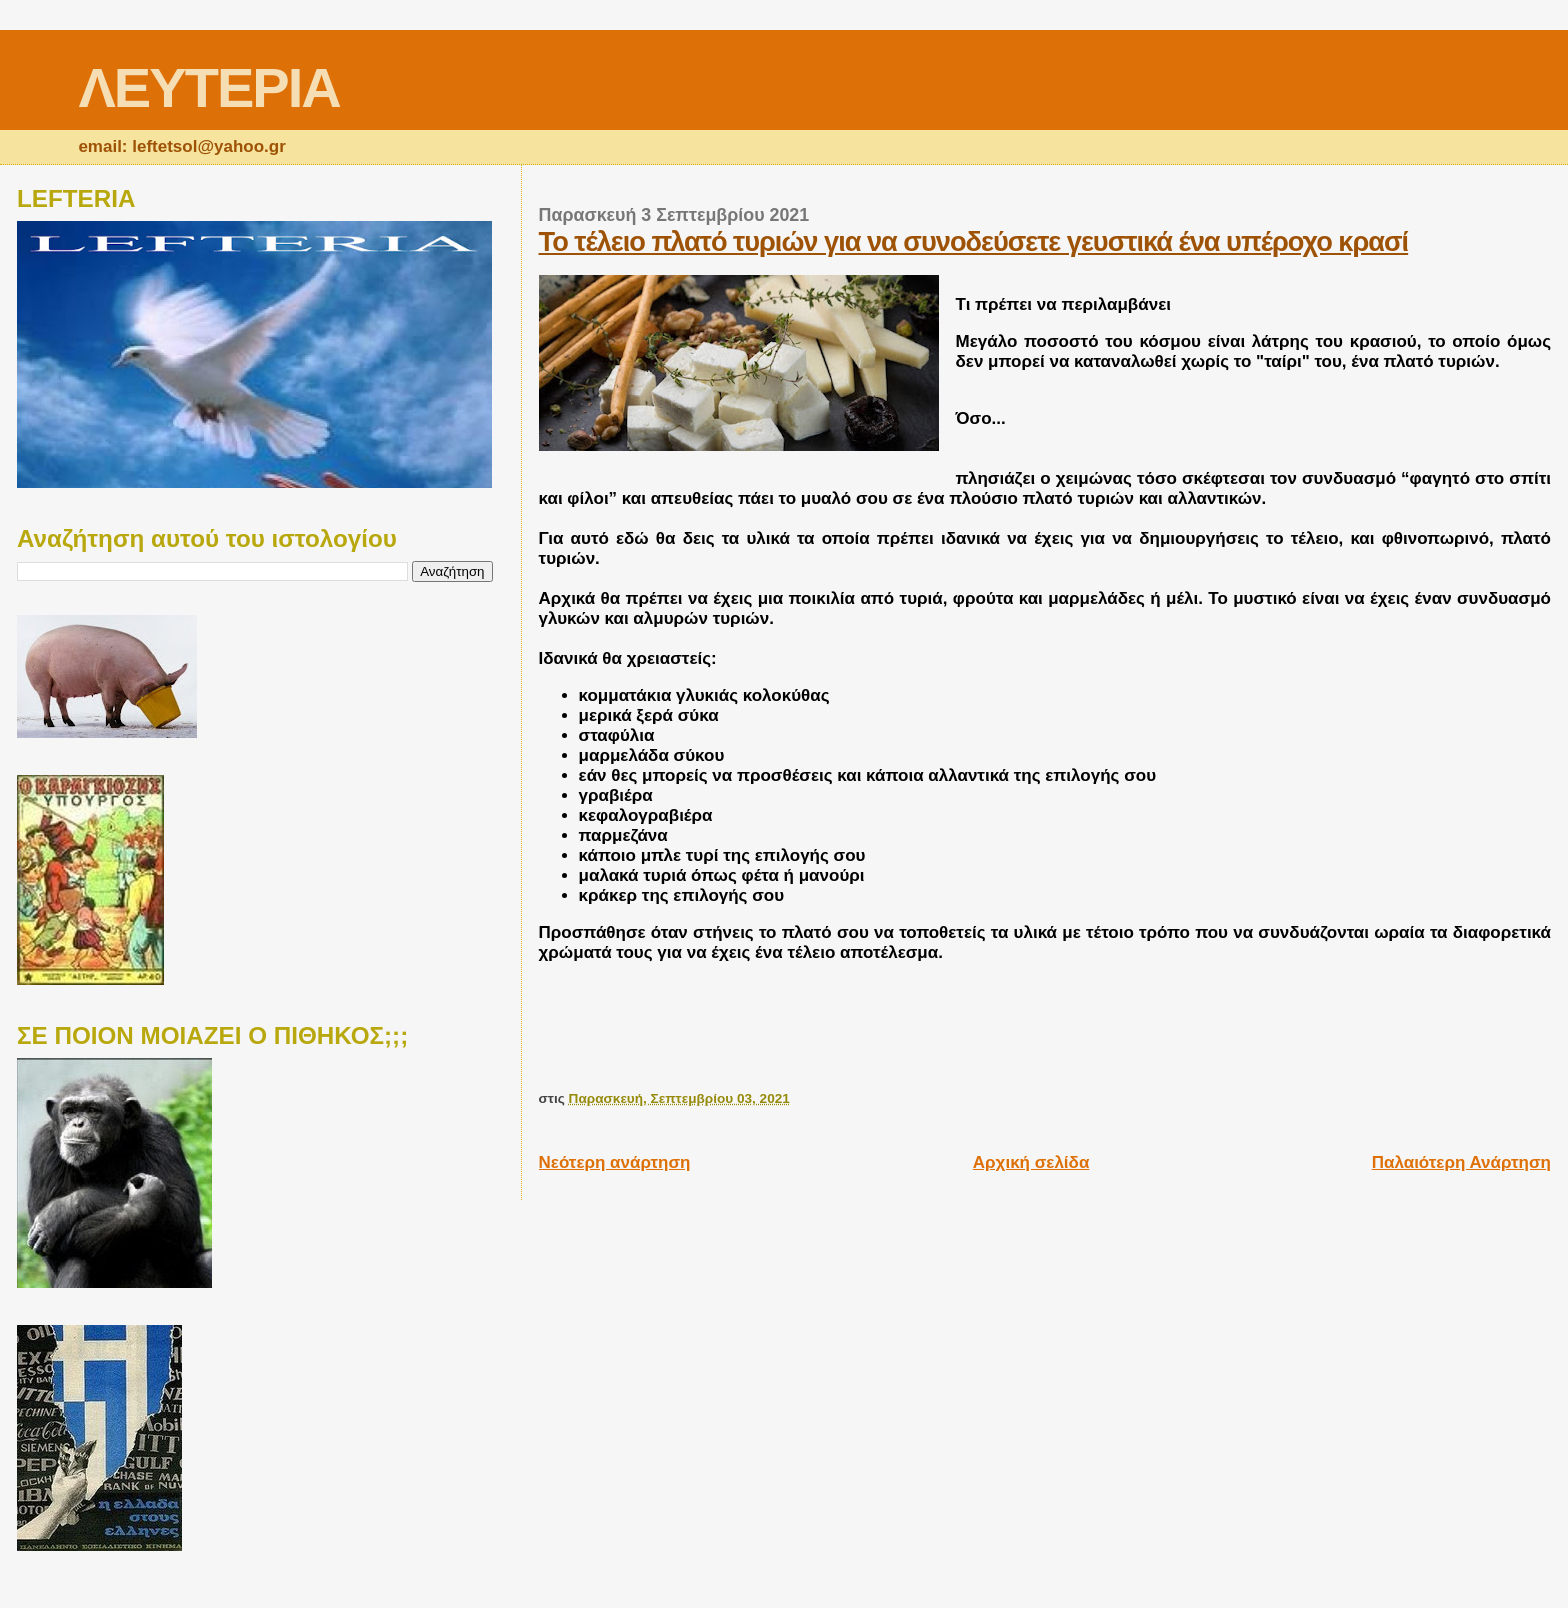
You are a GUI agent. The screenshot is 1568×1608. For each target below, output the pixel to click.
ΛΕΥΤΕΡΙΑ (208, 87)
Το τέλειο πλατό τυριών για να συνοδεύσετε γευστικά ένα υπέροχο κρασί (974, 241)
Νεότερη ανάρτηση (615, 1162)
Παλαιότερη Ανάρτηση (1461, 1162)
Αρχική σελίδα (1031, 1162)
